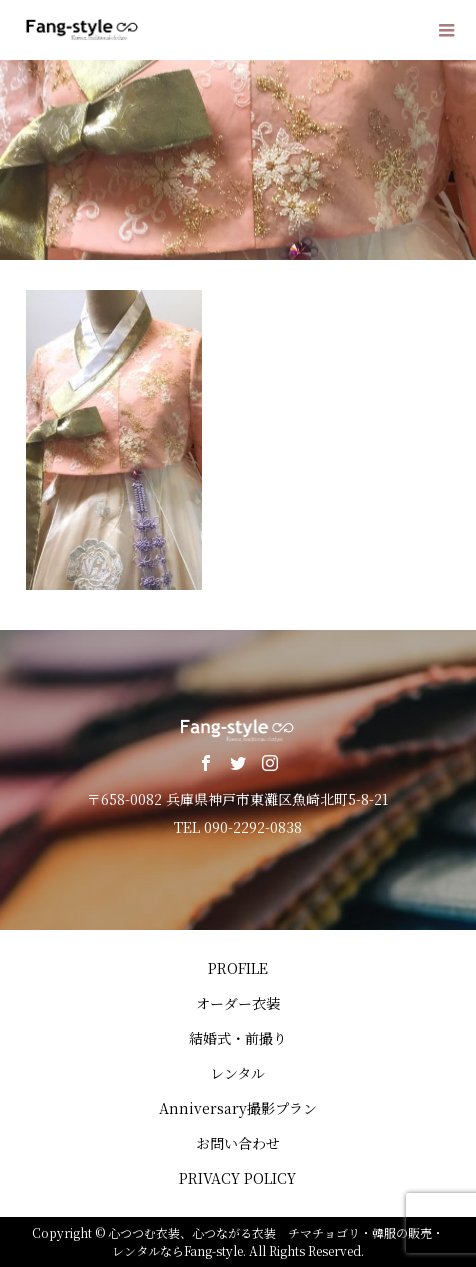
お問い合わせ (238, 1143)
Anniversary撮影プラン (238, 1108)
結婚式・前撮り (238, 1038)
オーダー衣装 (238, 1003)
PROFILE (238, 968)
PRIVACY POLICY (237, 1178)
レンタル (237, 1073)
